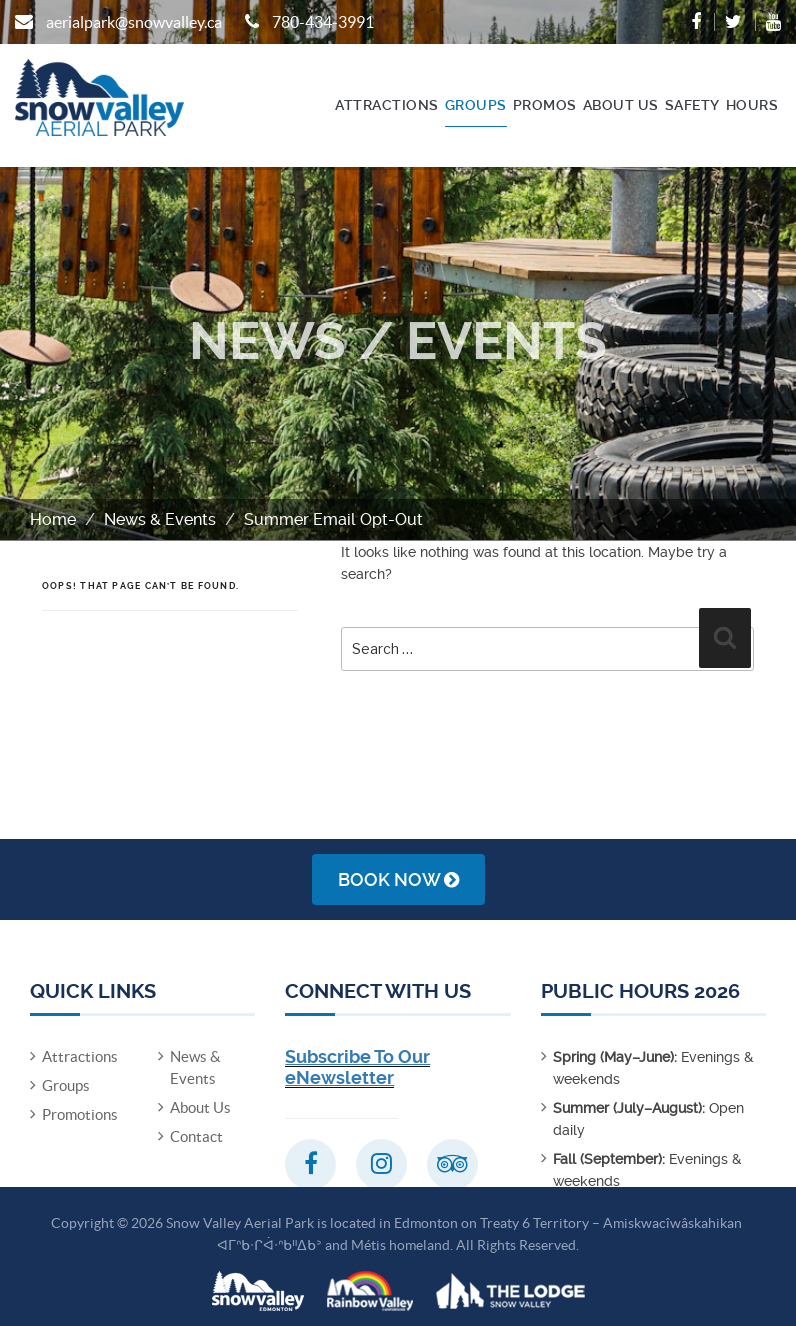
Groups (476, 105)
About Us (621, 105)
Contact (196, 1136)
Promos (545, 105)
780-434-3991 (323, 22)
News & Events (160, 519)
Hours (752, 105)
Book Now (398, 879)
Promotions (80, 1114)
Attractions (387, 105)
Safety (692, 105)
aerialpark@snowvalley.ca (134, 22)
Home (53, 519)
